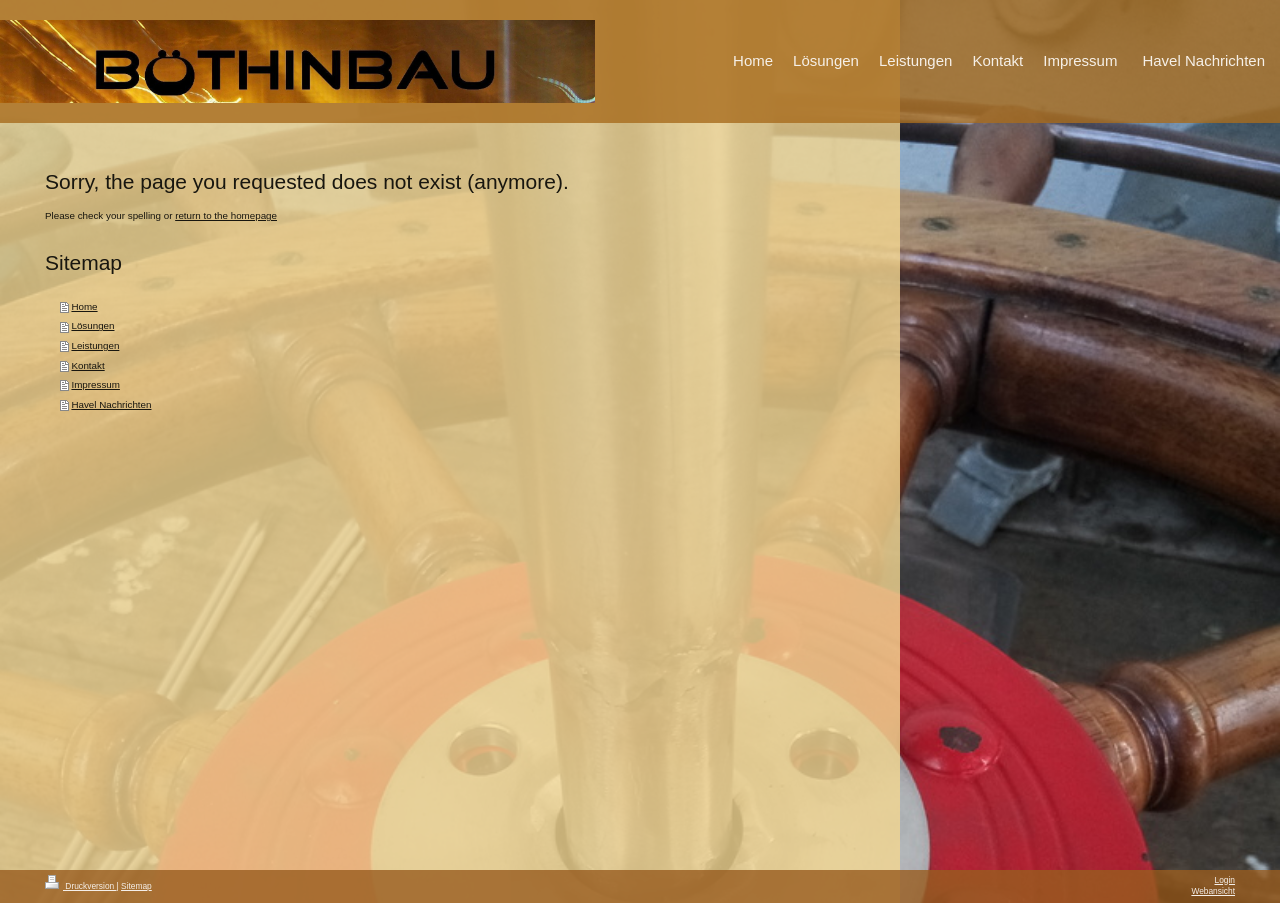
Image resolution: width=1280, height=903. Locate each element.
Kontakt (87, 365)
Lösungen (92, 325)
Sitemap (136, 886)
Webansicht (1213, 891)
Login (1225, 880)
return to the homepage (226, 215)
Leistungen (95, 345)
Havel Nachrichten (111, 404)
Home (84, 306)
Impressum (95, 384)
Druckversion (81, 886)
